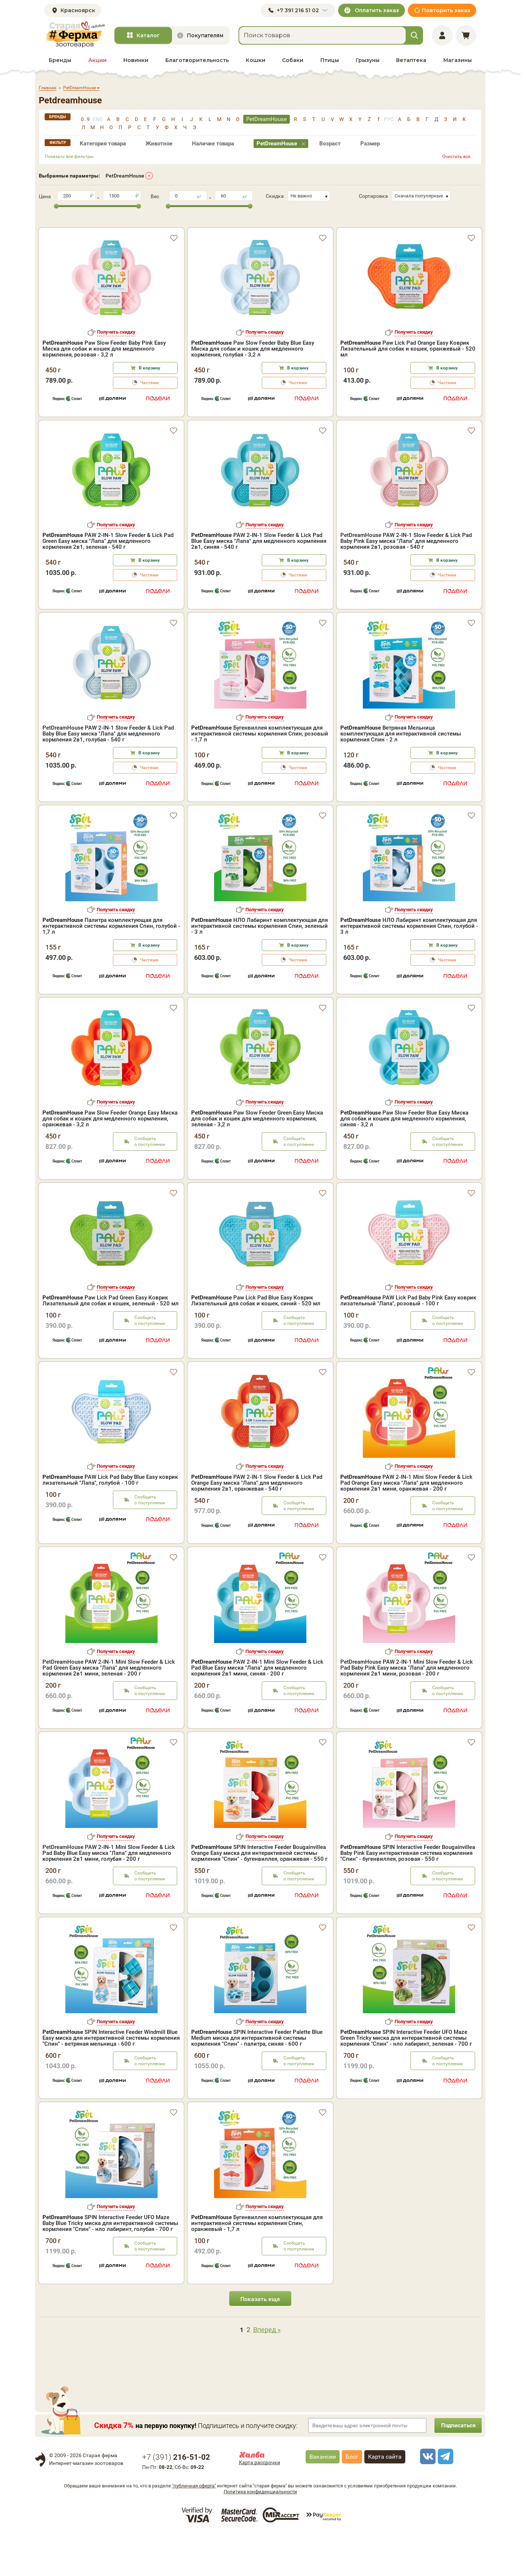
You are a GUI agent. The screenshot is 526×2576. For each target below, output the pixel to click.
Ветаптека (411, 60)
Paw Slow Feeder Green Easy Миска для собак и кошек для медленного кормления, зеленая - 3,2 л (257, 1160)
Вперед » (267, 2371)
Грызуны (367, 60)
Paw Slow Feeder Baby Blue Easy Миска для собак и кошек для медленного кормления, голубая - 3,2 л (252, 336)
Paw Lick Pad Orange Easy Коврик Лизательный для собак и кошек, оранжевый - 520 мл (407, 336)
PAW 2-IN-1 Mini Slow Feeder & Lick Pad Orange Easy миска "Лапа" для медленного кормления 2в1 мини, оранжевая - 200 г (406, 1524)
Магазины (457, 60)
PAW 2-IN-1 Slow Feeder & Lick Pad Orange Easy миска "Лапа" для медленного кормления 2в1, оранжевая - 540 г (256, 1524)
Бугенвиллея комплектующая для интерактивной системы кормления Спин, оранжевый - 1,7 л (257, 2265)
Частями (149, 370)
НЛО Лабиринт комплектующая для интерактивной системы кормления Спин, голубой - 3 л (409, 968)
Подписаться (456, 2466)
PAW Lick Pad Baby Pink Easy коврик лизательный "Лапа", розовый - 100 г (408, 1342)
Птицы (329, 60)
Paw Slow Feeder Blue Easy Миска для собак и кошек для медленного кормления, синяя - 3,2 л (404, 1160)
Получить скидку (116, 319)
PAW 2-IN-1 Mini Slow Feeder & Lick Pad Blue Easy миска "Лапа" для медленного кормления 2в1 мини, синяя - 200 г (257, 1709)
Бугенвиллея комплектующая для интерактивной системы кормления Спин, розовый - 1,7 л (259, 775)
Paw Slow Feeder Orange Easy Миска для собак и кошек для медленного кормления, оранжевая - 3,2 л (110, 1160)
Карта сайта (385, 2498)
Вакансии (322, 2498)
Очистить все (456, 156)
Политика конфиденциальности (260, 2533)
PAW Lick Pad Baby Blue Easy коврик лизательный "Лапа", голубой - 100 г (110, 1522)
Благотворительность (197, 60)
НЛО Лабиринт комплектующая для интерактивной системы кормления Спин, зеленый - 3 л (259, 968)
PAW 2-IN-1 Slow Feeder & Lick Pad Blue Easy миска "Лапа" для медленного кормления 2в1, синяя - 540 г (258, 583)
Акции (97, 60)
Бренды (60, 60)
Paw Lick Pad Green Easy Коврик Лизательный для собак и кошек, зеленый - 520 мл (110, 1342)
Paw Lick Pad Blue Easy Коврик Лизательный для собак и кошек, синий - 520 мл (255, 1342)
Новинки (135, 60)
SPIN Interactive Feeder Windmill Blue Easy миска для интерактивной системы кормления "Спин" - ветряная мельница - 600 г (111, 2079)
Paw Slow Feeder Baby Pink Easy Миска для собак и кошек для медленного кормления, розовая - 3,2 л (104, 336)
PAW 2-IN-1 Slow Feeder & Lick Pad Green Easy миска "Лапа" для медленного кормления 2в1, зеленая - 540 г (107, 583)
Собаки (292, 60)
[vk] (427, 2498)
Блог (351, 2498)
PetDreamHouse (125, 176)
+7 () (176, 2498)
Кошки (255, 60)
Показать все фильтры (69, 156)
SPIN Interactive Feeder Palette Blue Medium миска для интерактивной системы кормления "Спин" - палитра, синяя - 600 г (257, 2079)
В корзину (149, 355)
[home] (74, 34)
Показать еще (260, 2340)
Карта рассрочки (259, 2504)
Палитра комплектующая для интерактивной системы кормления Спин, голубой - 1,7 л (111, 968)
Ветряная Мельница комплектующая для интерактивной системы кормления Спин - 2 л (400, 775)
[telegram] (444, 2498)
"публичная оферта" (194, 2527)
